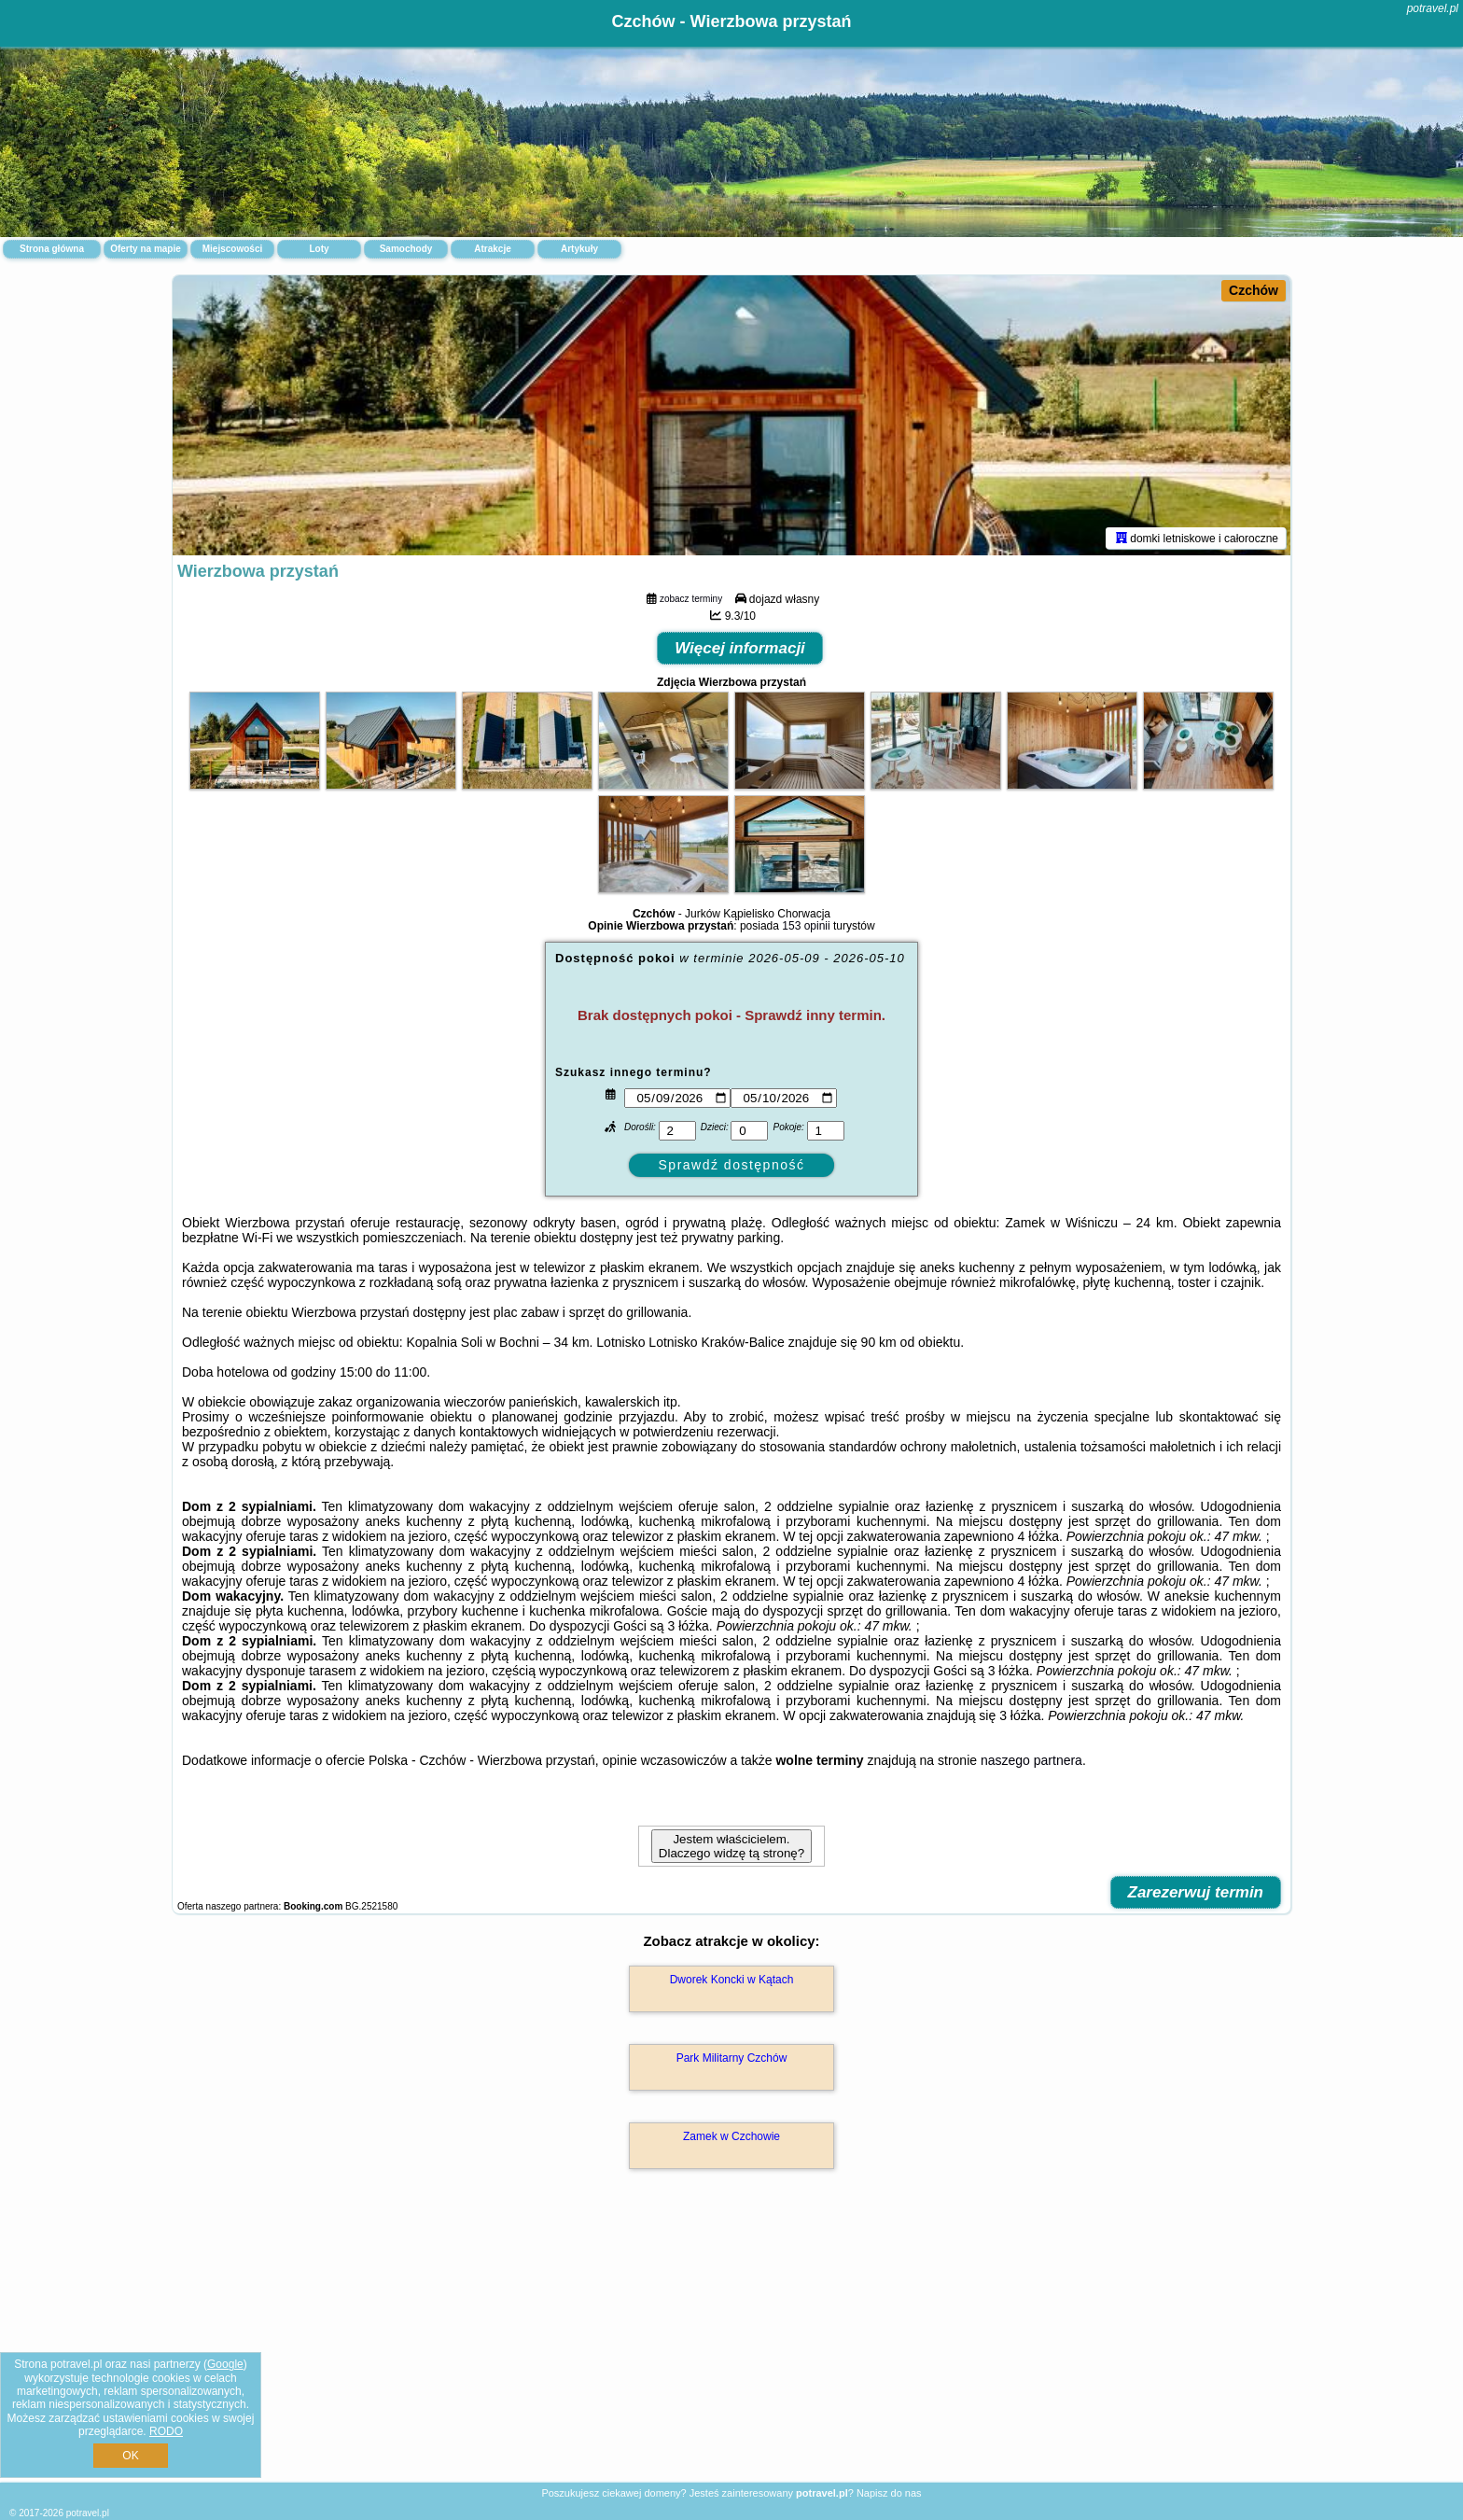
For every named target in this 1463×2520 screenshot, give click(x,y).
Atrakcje (492, 249)
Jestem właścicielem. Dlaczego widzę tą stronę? (731, 1846)
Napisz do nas (889, 2493)
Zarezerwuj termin (1196, 1892)
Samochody (406, 249)
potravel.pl (1432, 8)
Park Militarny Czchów (731, 2058)
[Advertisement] (731, 2345)
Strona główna (52, 249)
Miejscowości (232, 249)
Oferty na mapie (145, 249)
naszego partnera (1031, 1760)
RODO (166, 2431)
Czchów (1253, 290)
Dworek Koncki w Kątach (732, 1979)
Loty (318, 249)
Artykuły (579, 249)
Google (225, 2364)
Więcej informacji (740, 648)
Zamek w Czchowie (731, 2136)
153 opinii (805, 925)
